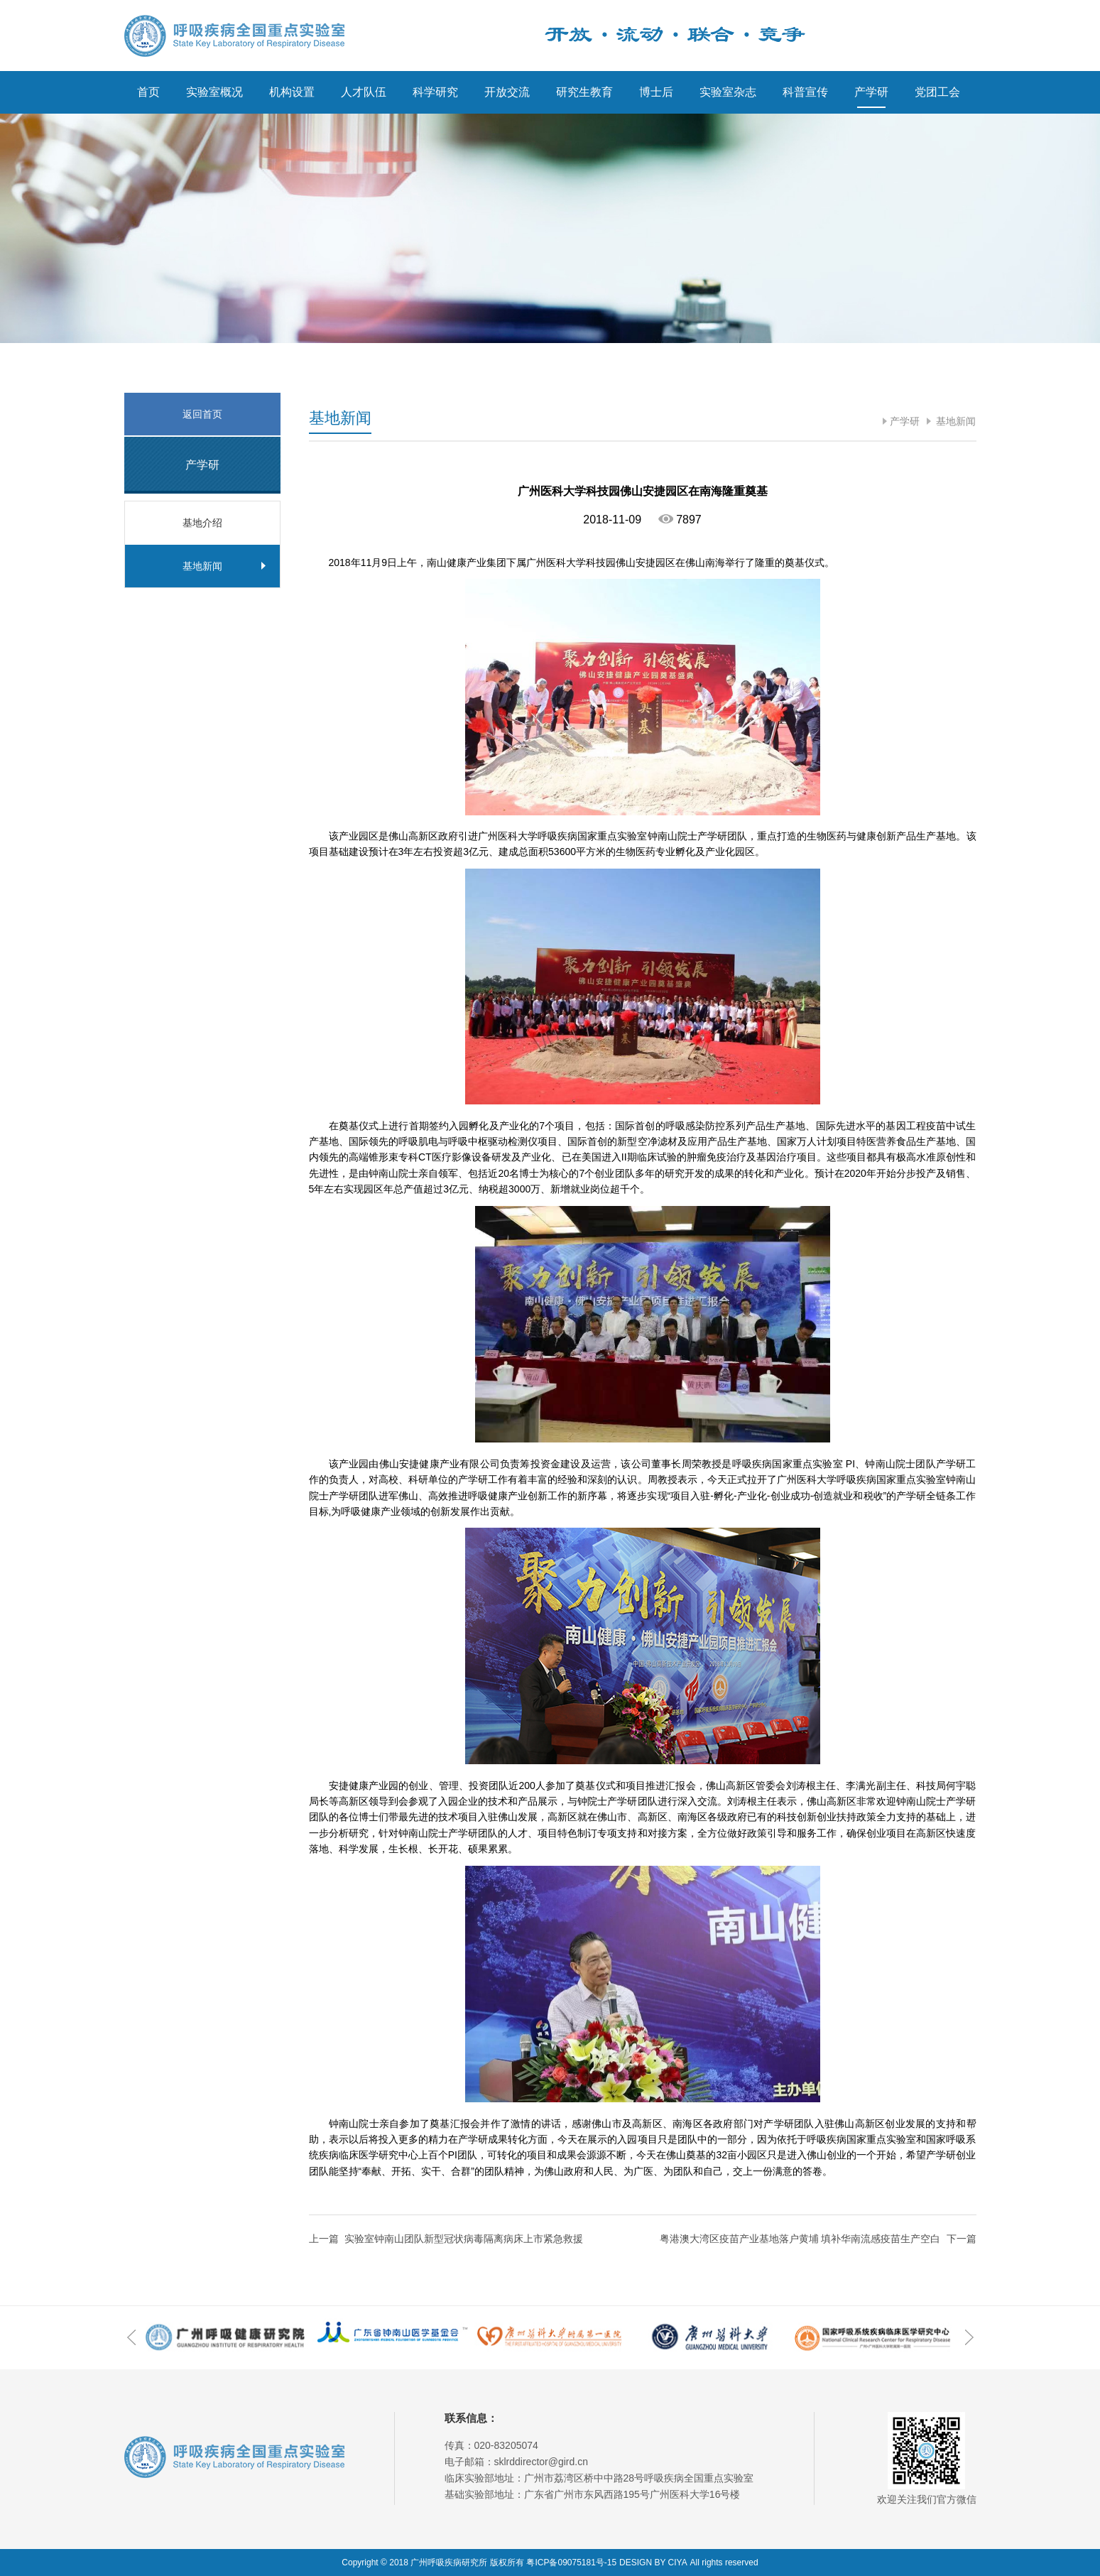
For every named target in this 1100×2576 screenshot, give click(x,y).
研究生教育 (584, 92)
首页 (148, 92)
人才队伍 (363, 92)
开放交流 (507, 92)
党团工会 (937, 92)
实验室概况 (214, 92)
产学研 (871, 92)
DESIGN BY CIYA (653, 2562)
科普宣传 (805, 92)
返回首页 (202, 414)
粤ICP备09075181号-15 (571, 2562)
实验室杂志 (727, 92)
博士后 (656, 92)
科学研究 (435, 92)
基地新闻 (955, 421)
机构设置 (292, 92)
